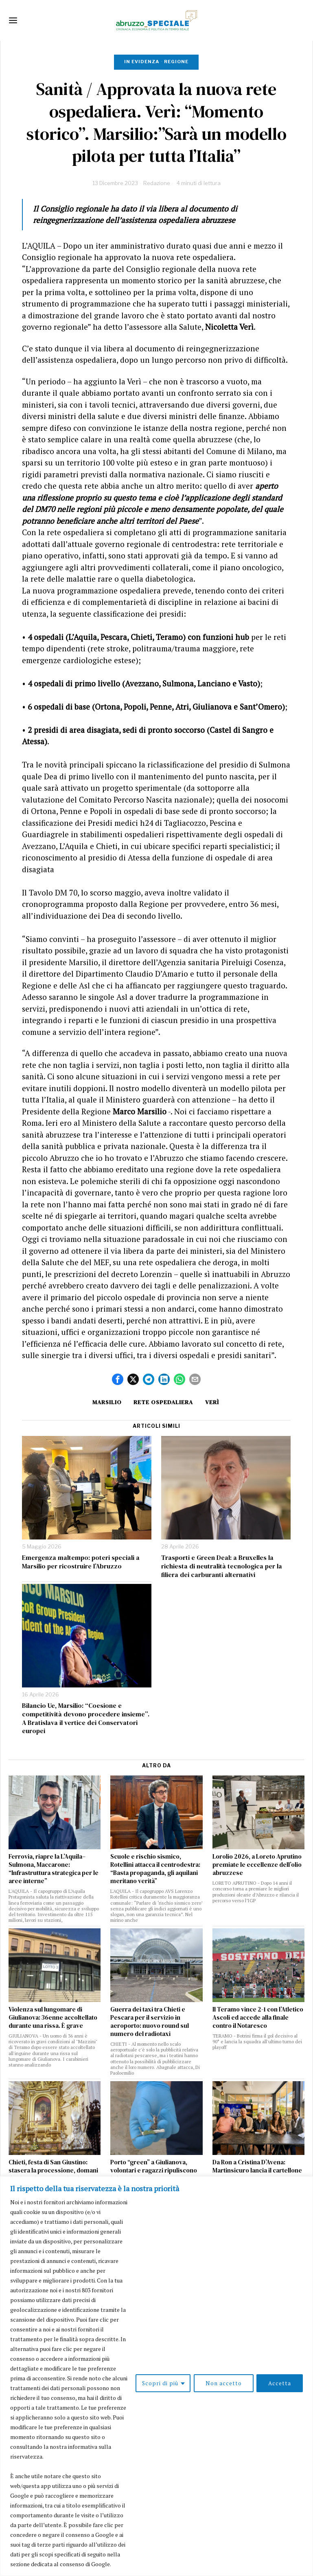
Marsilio (105, 1402)
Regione (176, 61)
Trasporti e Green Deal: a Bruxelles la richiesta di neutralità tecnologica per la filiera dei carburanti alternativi (221, 1566)
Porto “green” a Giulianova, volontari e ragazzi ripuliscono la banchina (153, 2170)
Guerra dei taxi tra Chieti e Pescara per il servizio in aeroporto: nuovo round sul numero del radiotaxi (149, 2021)
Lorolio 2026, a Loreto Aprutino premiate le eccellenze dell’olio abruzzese (257, 1865)
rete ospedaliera (163, 1402)
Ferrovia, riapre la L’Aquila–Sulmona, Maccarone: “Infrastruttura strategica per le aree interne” (53, 1869)
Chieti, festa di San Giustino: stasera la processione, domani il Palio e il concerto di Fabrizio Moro (53, 2174)
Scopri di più (159, 2383)
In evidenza (141, 61)
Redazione (156, 183)
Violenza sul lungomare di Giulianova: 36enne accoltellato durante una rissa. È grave (53, 2017)
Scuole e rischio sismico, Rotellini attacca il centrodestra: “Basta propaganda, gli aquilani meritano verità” (155, 1869)
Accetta (279, 2383)
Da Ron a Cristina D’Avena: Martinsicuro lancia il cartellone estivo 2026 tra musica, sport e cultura (257, 2174)
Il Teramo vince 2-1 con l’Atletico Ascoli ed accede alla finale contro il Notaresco (257, 2017)
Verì (213, 1402)
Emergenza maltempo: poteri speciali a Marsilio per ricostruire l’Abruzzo (81, 1561)
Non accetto (223, 2383)
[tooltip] (117, 1379)
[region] (156, 2376)
